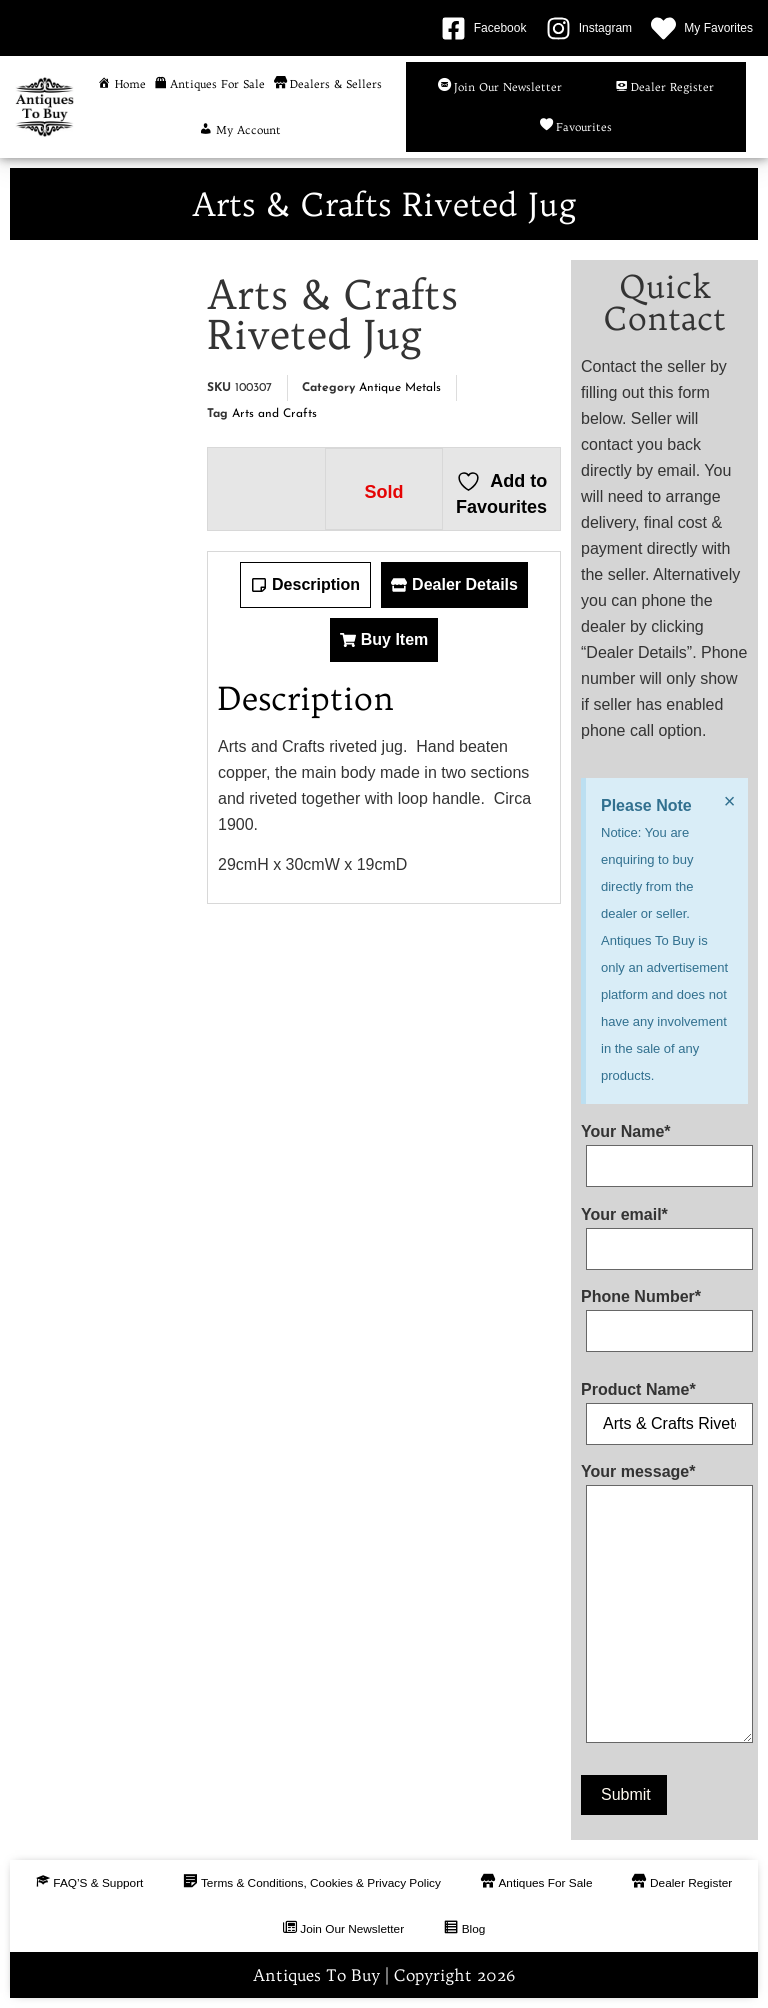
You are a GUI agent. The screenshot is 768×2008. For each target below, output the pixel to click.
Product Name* (664, 1407)
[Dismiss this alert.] (729, 801)
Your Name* (664, 1149)
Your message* (664, 1607)
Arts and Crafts (274, 414)
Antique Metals (400, 388)
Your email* (664, 1232)
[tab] (305, 585)
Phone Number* (664, 1314)
